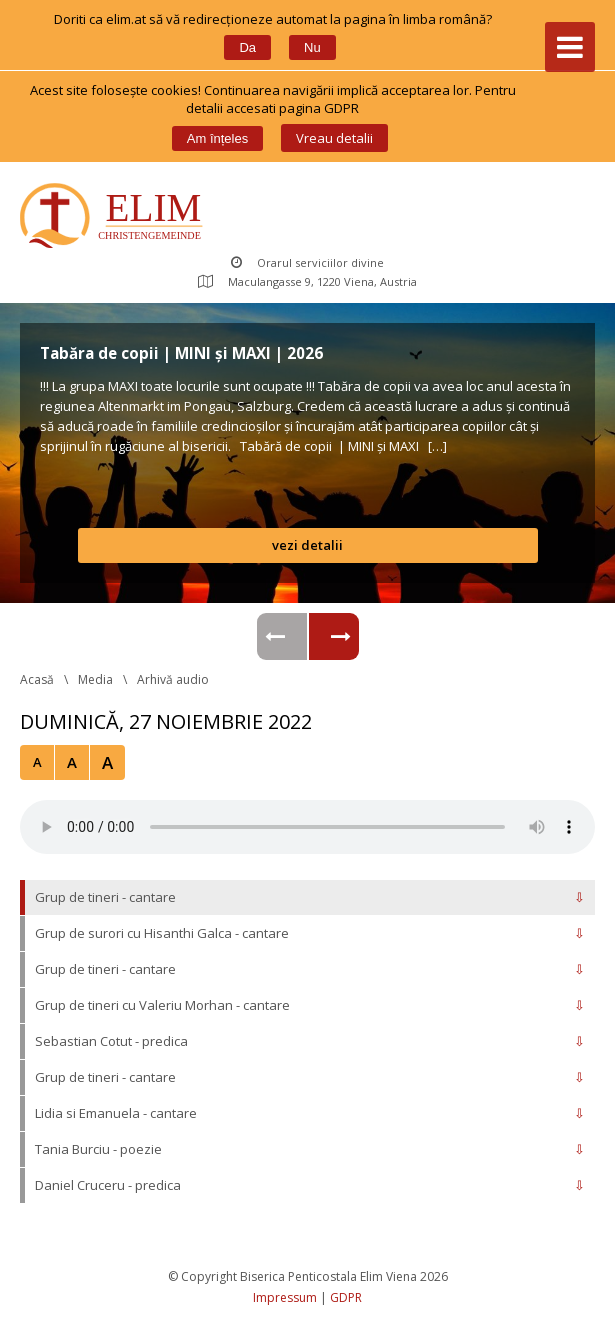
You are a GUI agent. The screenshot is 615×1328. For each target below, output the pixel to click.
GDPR (346, 1297)
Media (95, 679)
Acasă (37, 679)
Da (247, 47)
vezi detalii (307, 545)
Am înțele (217, 138)
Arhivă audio (173, 679)
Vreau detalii (334, 138)
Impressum (285, 1297)
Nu (312, 47)
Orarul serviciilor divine (307, 262)
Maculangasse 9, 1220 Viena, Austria (307, 281)
